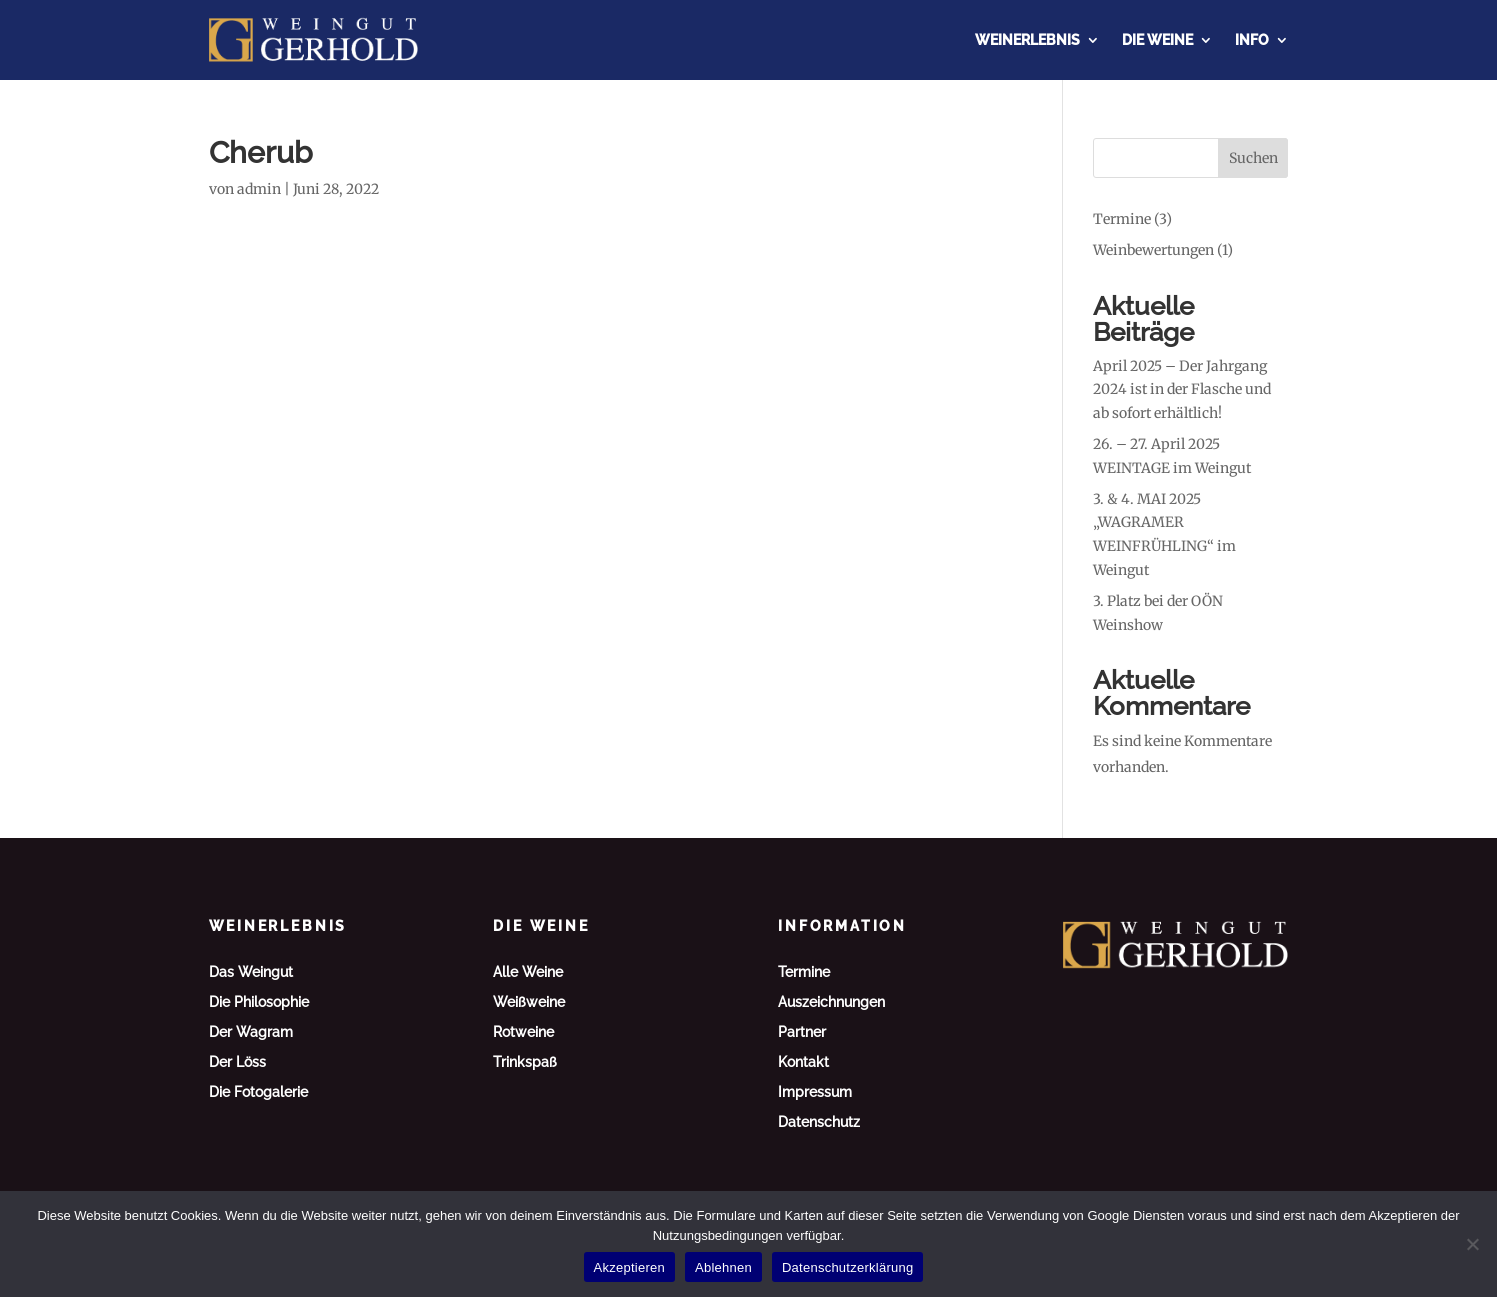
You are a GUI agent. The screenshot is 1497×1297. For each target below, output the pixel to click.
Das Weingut (251, 972)
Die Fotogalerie (258, 1092)
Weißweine (529, 1002)
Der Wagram (251, 1032)
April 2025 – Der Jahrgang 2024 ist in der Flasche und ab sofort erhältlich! (1182, 390)
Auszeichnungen (831, 1002)
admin (259, 189)
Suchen (1253, 158)
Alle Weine (528, 972)
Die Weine (1157, 40)
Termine (1122, 219)
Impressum (815, 1092)
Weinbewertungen (1153, 250)
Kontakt (803, 1062)
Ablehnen (723, 1267)
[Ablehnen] (1472, 1244)
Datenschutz (819, 1122)
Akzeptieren (629, 1267)
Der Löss (237, 1062)
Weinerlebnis (1027, 40)
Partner (802, 1032)
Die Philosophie (259, 1002)
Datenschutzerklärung (847, 1267)
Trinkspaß (525, 1062)
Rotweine (523, 1032)
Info (1252, 40)
